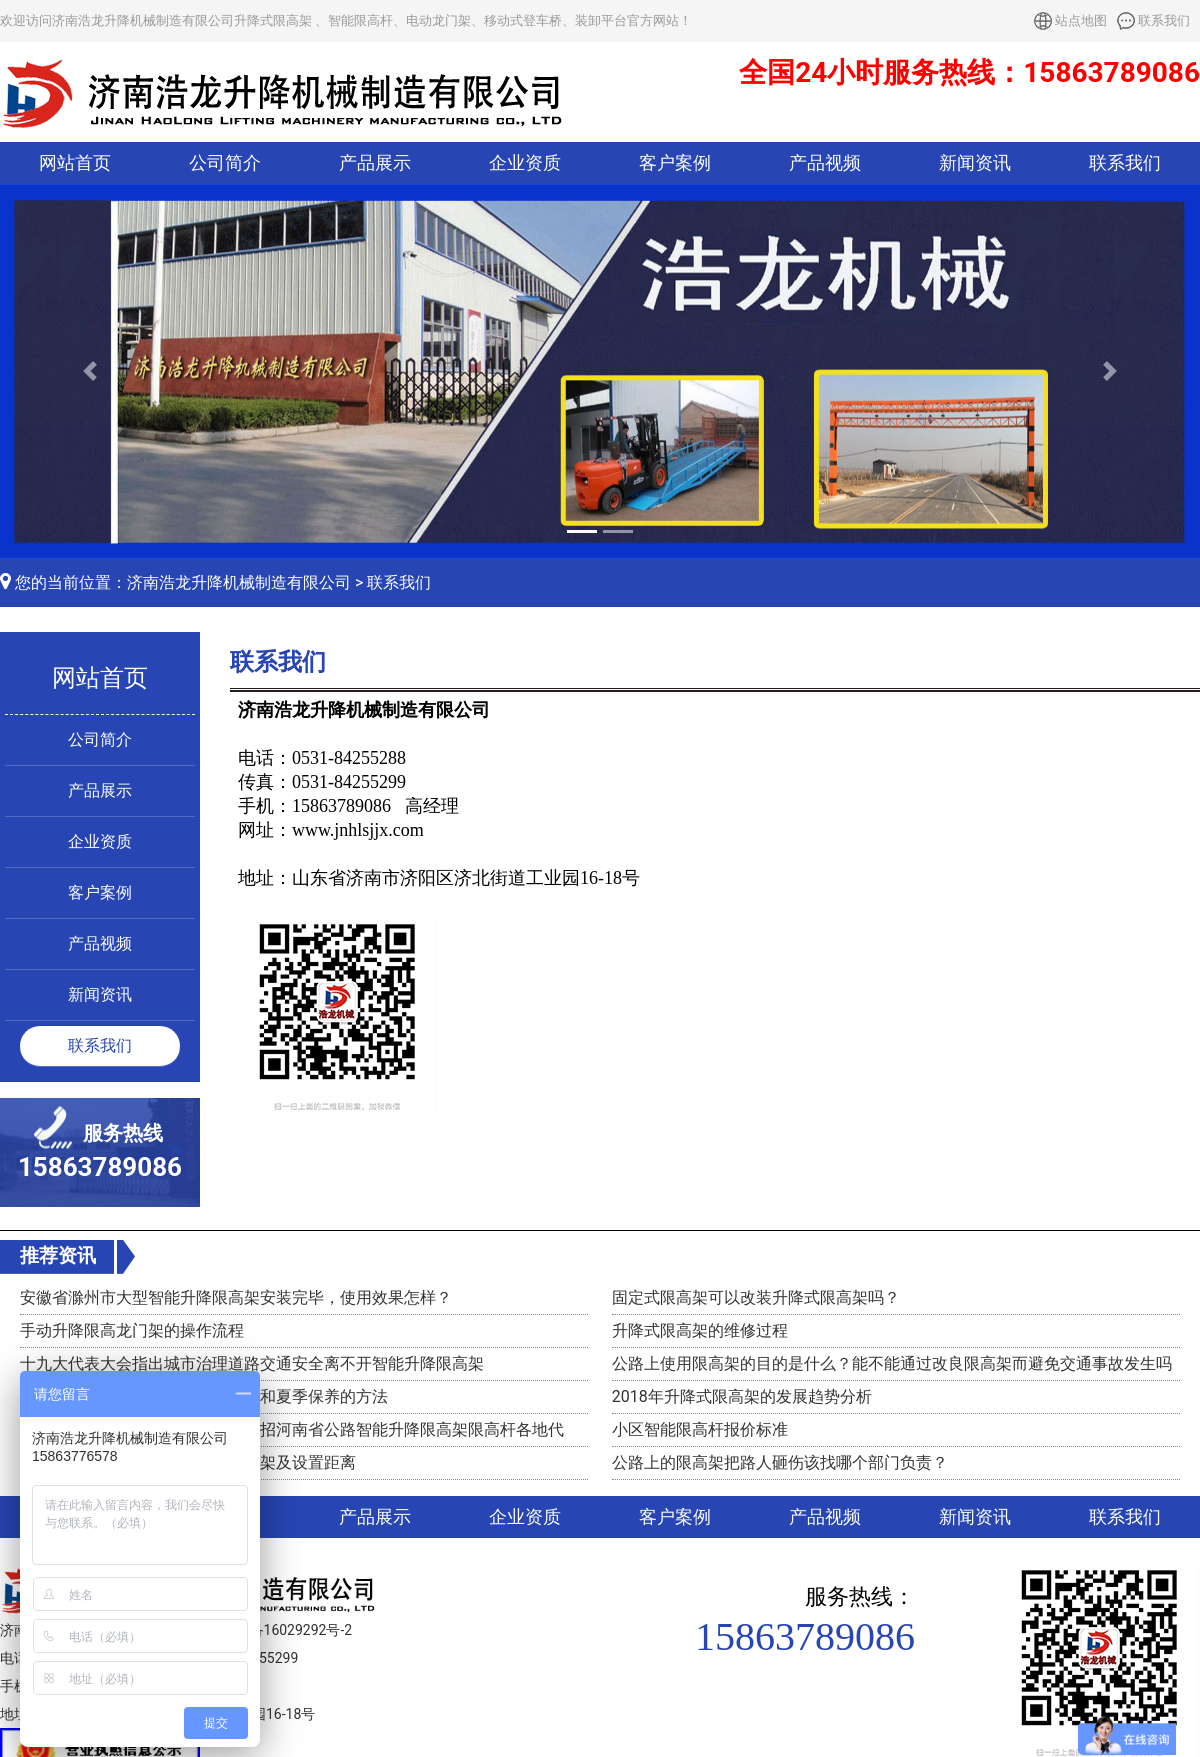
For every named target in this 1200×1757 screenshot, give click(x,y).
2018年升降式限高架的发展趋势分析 (742, 1396)
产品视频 (825, 163)
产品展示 (375, 163)
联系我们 (1164, 20)
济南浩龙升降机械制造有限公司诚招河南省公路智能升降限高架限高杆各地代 (292, 1429)
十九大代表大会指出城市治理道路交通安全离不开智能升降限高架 (252, 1363)
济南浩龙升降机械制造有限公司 (239, 582)
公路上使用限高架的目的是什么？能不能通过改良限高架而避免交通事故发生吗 (892, 1363)
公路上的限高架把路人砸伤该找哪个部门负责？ (780, 1462)
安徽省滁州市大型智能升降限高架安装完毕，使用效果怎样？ (236, 1297)
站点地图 (1081, 20)
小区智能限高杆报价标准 (700, 1429)
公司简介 (225, 163)
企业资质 (525, 163)
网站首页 (75, 163)
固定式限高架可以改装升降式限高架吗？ (756, 1297)
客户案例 (675, 163)
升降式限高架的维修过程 (700, 1330)
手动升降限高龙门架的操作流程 (132, 1330)
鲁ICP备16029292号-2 (283, 1630)
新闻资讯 (975, 163)
